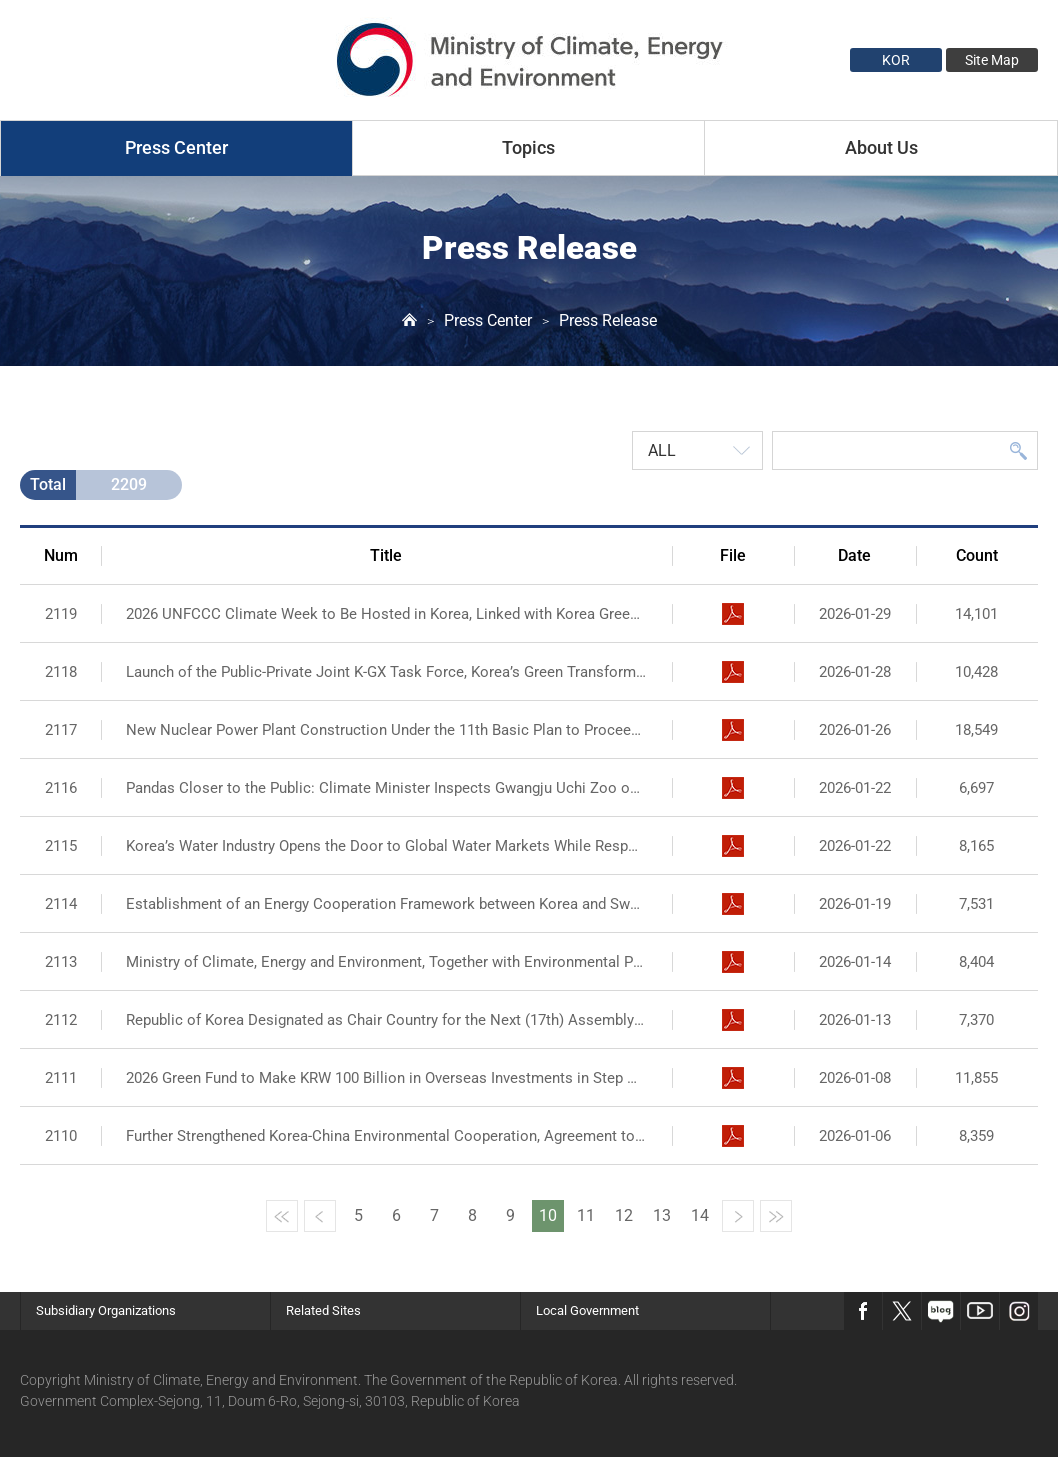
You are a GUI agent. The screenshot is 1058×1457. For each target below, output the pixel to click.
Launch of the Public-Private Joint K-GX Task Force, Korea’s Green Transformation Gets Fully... (386, 672)
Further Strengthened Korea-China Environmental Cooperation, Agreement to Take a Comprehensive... (386, 1136)
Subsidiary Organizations (106, 1310)
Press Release (608, 320)
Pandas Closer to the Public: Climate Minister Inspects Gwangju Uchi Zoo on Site (386, 788)
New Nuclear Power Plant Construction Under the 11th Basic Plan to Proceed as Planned (386, 730)
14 (700, 1215)
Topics (528, 147)
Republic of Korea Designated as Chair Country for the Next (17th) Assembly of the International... (386, 1020)
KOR (896, 60)
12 (624, 1215)
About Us (881, 147)
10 (548, 1215)
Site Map (992, 60)
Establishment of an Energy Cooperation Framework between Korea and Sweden (386, 904)
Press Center (176, 147)
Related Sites (323, 1310)
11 (586, 1215)
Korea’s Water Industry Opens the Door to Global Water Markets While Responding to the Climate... (386, 846)
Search (1018, 450)
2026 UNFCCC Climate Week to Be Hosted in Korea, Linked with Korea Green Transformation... (386, 614)
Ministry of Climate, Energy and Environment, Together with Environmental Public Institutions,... (386, 962)
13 (662, 1215)
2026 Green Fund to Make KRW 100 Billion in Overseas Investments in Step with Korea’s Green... (386, 1078)
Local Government (587, 1310)
